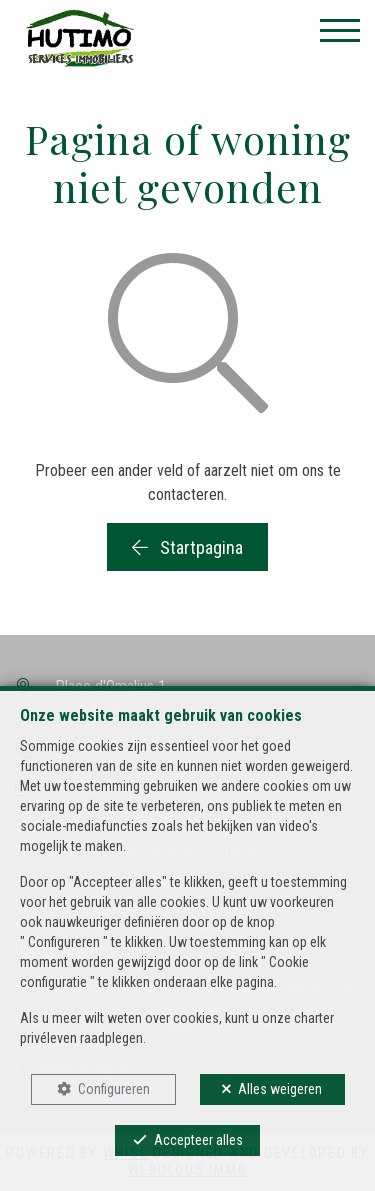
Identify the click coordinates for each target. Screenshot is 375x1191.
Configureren (114, 1089)
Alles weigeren (280, 1089)
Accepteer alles (198, 1140)
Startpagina (187, 547)
